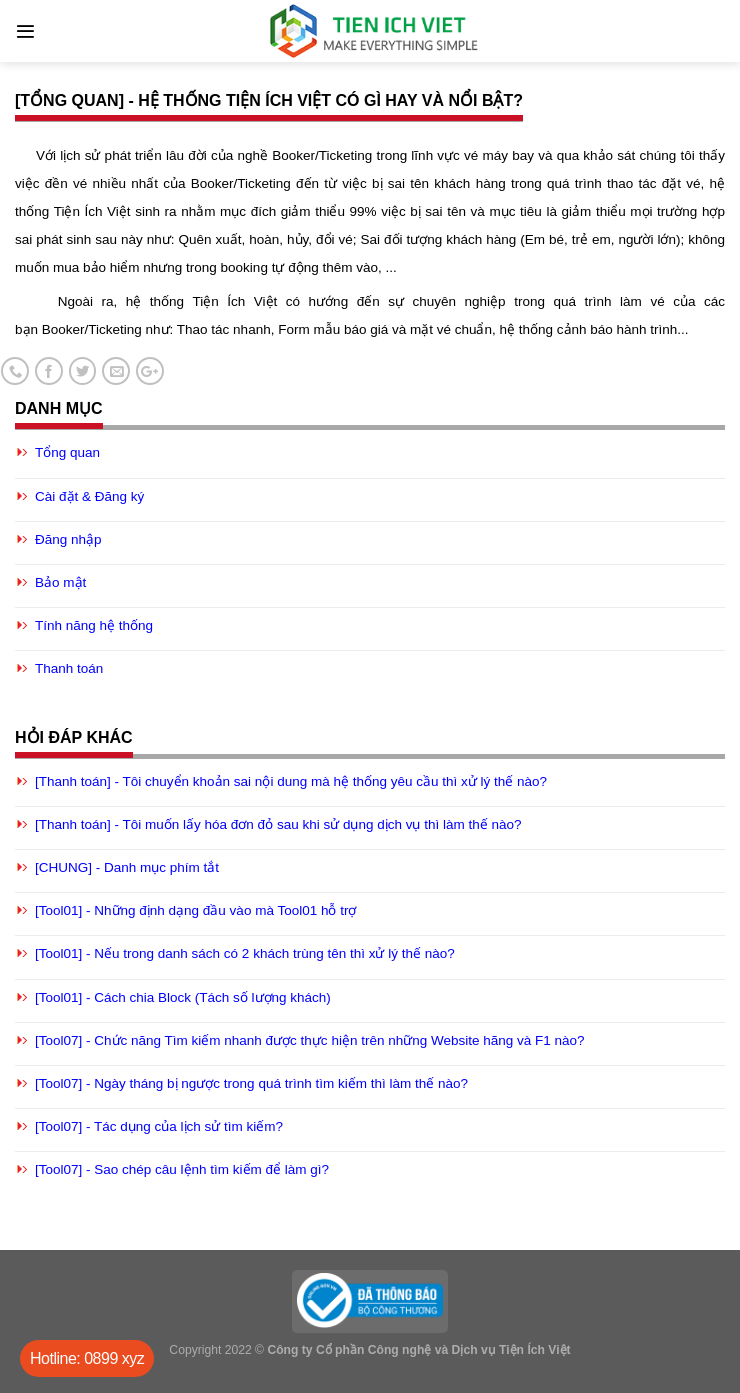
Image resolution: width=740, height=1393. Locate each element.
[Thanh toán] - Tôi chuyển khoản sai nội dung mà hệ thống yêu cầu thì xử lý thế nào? (291, 781)
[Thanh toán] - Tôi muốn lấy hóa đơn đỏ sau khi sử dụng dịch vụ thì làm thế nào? (278, 824)
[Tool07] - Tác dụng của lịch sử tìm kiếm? (159, 1126)
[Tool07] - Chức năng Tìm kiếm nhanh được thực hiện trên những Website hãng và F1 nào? (310, 1040)
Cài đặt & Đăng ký (89, 496)
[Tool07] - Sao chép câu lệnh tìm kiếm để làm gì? (182, 1169)
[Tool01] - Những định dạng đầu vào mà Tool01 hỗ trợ (195, 910)
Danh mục (59, 408)
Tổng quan (67, 452)
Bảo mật (60, 582)
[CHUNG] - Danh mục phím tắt (127, 867)
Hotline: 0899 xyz (87, 1358)
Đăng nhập (68, 539)
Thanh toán (69, 668)
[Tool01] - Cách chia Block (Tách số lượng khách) (183, 997)
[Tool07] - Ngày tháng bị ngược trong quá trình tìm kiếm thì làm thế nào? (251, 1083)
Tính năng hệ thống (94, 625)
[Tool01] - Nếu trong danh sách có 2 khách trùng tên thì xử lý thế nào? (245, 953)
